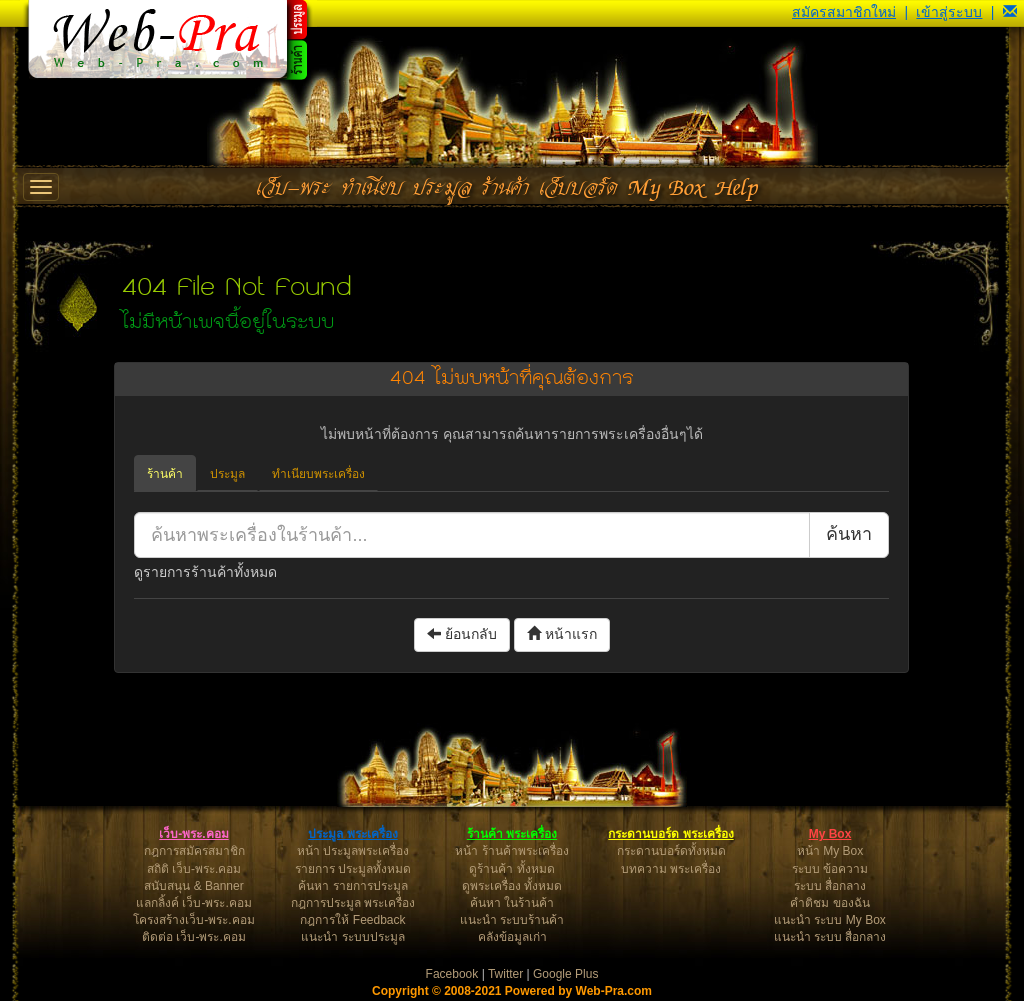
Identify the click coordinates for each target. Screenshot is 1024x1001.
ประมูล (227, 474)
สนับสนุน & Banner (193, 886)
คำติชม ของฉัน (829, 903)
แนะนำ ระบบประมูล (352, 937)
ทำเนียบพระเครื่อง (318, 474)
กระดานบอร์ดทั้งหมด (671, 851)
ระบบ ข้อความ (830, 869)
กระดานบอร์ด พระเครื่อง (670, 834)
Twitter (505, 974)
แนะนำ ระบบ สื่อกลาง (830, 937)
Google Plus (565, 974)
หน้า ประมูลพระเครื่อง (353, 851)
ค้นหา (849, 534)
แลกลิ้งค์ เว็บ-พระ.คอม (194, 903)
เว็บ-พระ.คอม (193, 834)
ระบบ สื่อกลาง (830, 886)
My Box (830, 834)
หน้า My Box (830, 851)
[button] (1010, 12)
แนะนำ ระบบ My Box (830, 920)
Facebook (452, 974)
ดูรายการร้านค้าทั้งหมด (205, 572)
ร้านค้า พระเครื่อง (512, 834)
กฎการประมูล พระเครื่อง (353, 903)
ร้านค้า (165, 474)
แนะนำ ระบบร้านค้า (512, 920)
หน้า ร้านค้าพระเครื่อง (511, 851)
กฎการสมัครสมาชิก (194, 851)
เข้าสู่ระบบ (949, 12)
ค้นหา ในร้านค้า (512, 903)
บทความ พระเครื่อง (671, 869)
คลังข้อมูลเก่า (512, 937)
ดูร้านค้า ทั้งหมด (511, 869)
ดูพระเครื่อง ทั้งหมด (512, 886)
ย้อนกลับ (462, 634)
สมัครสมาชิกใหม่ (844, 12)
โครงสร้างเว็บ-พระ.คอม (193, 920)
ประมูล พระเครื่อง (352, 834)
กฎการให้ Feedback (352, 920)
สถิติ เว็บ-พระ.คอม (194, 869)
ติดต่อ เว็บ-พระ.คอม (194, 937)
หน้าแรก (562, 634)
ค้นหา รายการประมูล (352, 886)
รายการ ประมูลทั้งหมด (353, 869)
